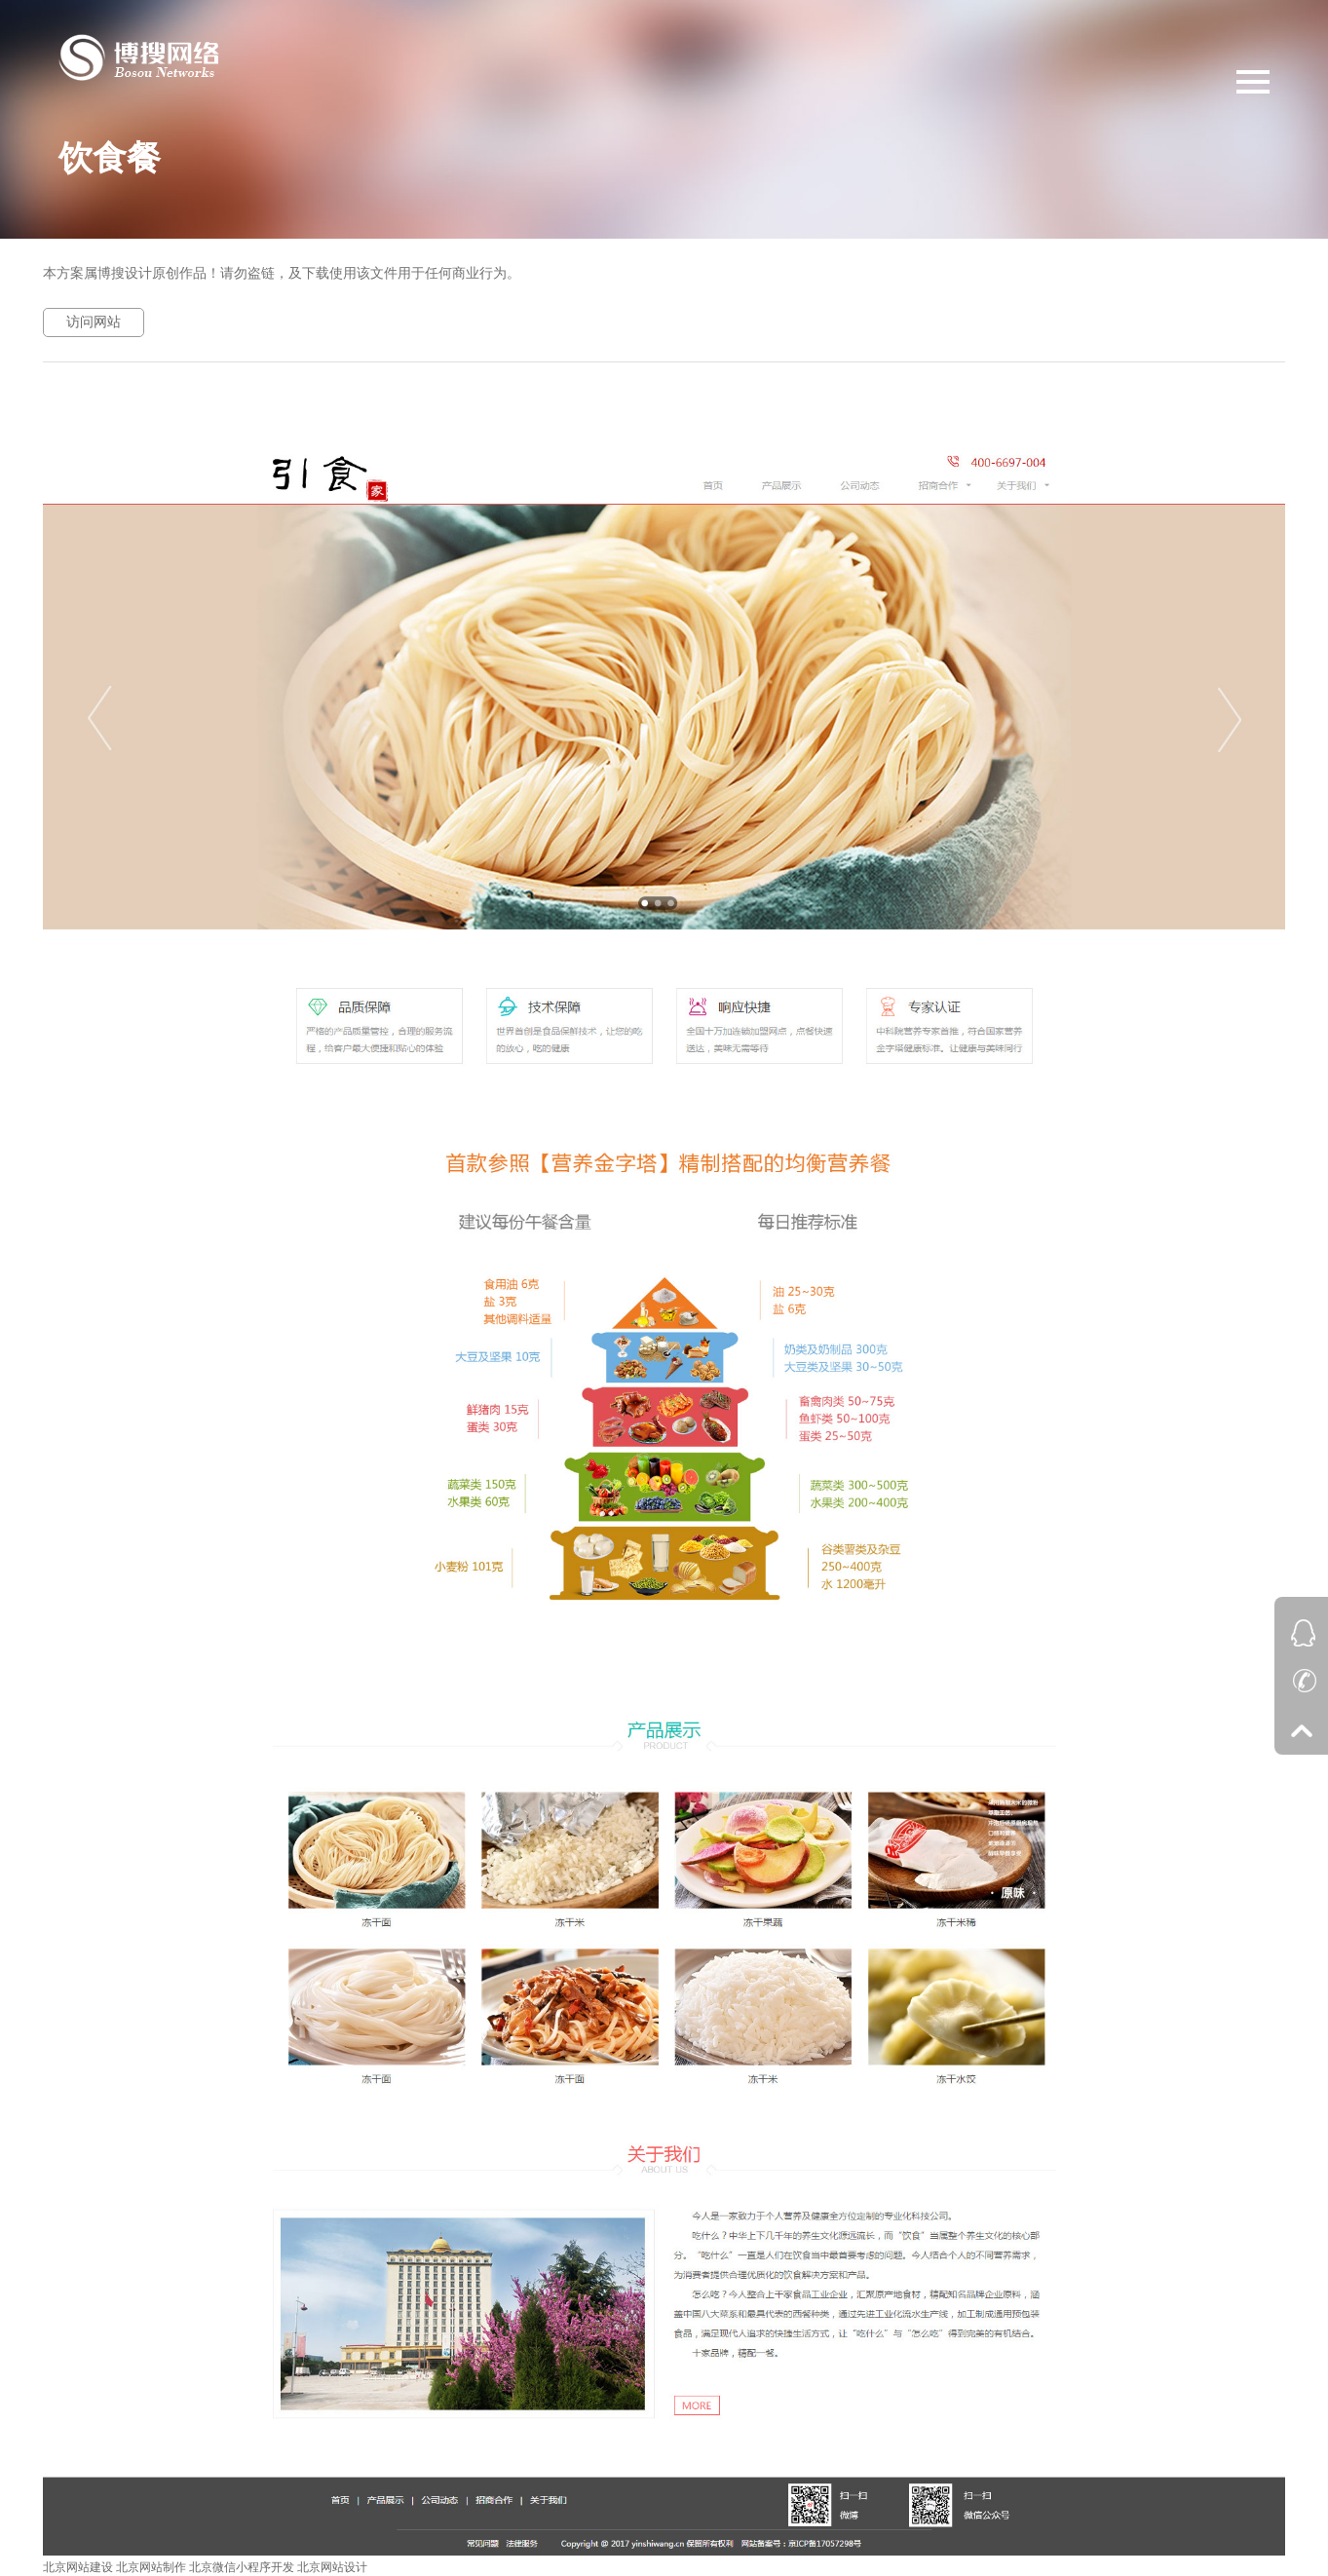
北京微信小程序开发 (241, 2567)
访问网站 (93, 322)
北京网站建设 (78, 2567)
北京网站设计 (332, 2567)
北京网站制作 (151, 2567)
